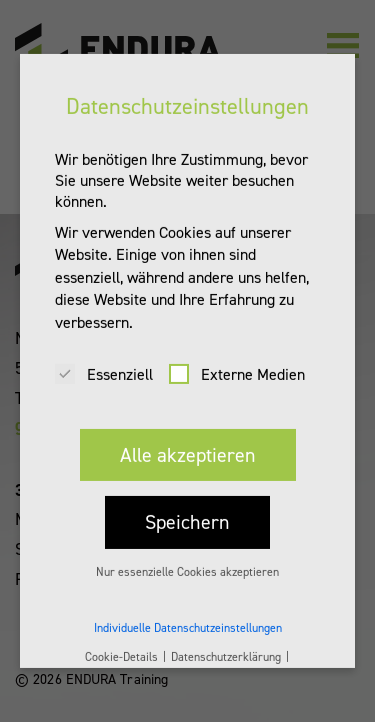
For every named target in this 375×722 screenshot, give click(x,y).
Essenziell (104, 361)
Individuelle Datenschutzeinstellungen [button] (188, 616)
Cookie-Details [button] (123, 644)
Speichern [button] (187, 510)
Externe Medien (237, 361)
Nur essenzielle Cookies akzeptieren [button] (187, 559)
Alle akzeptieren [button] (188, 442)
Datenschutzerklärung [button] (227, 644)
